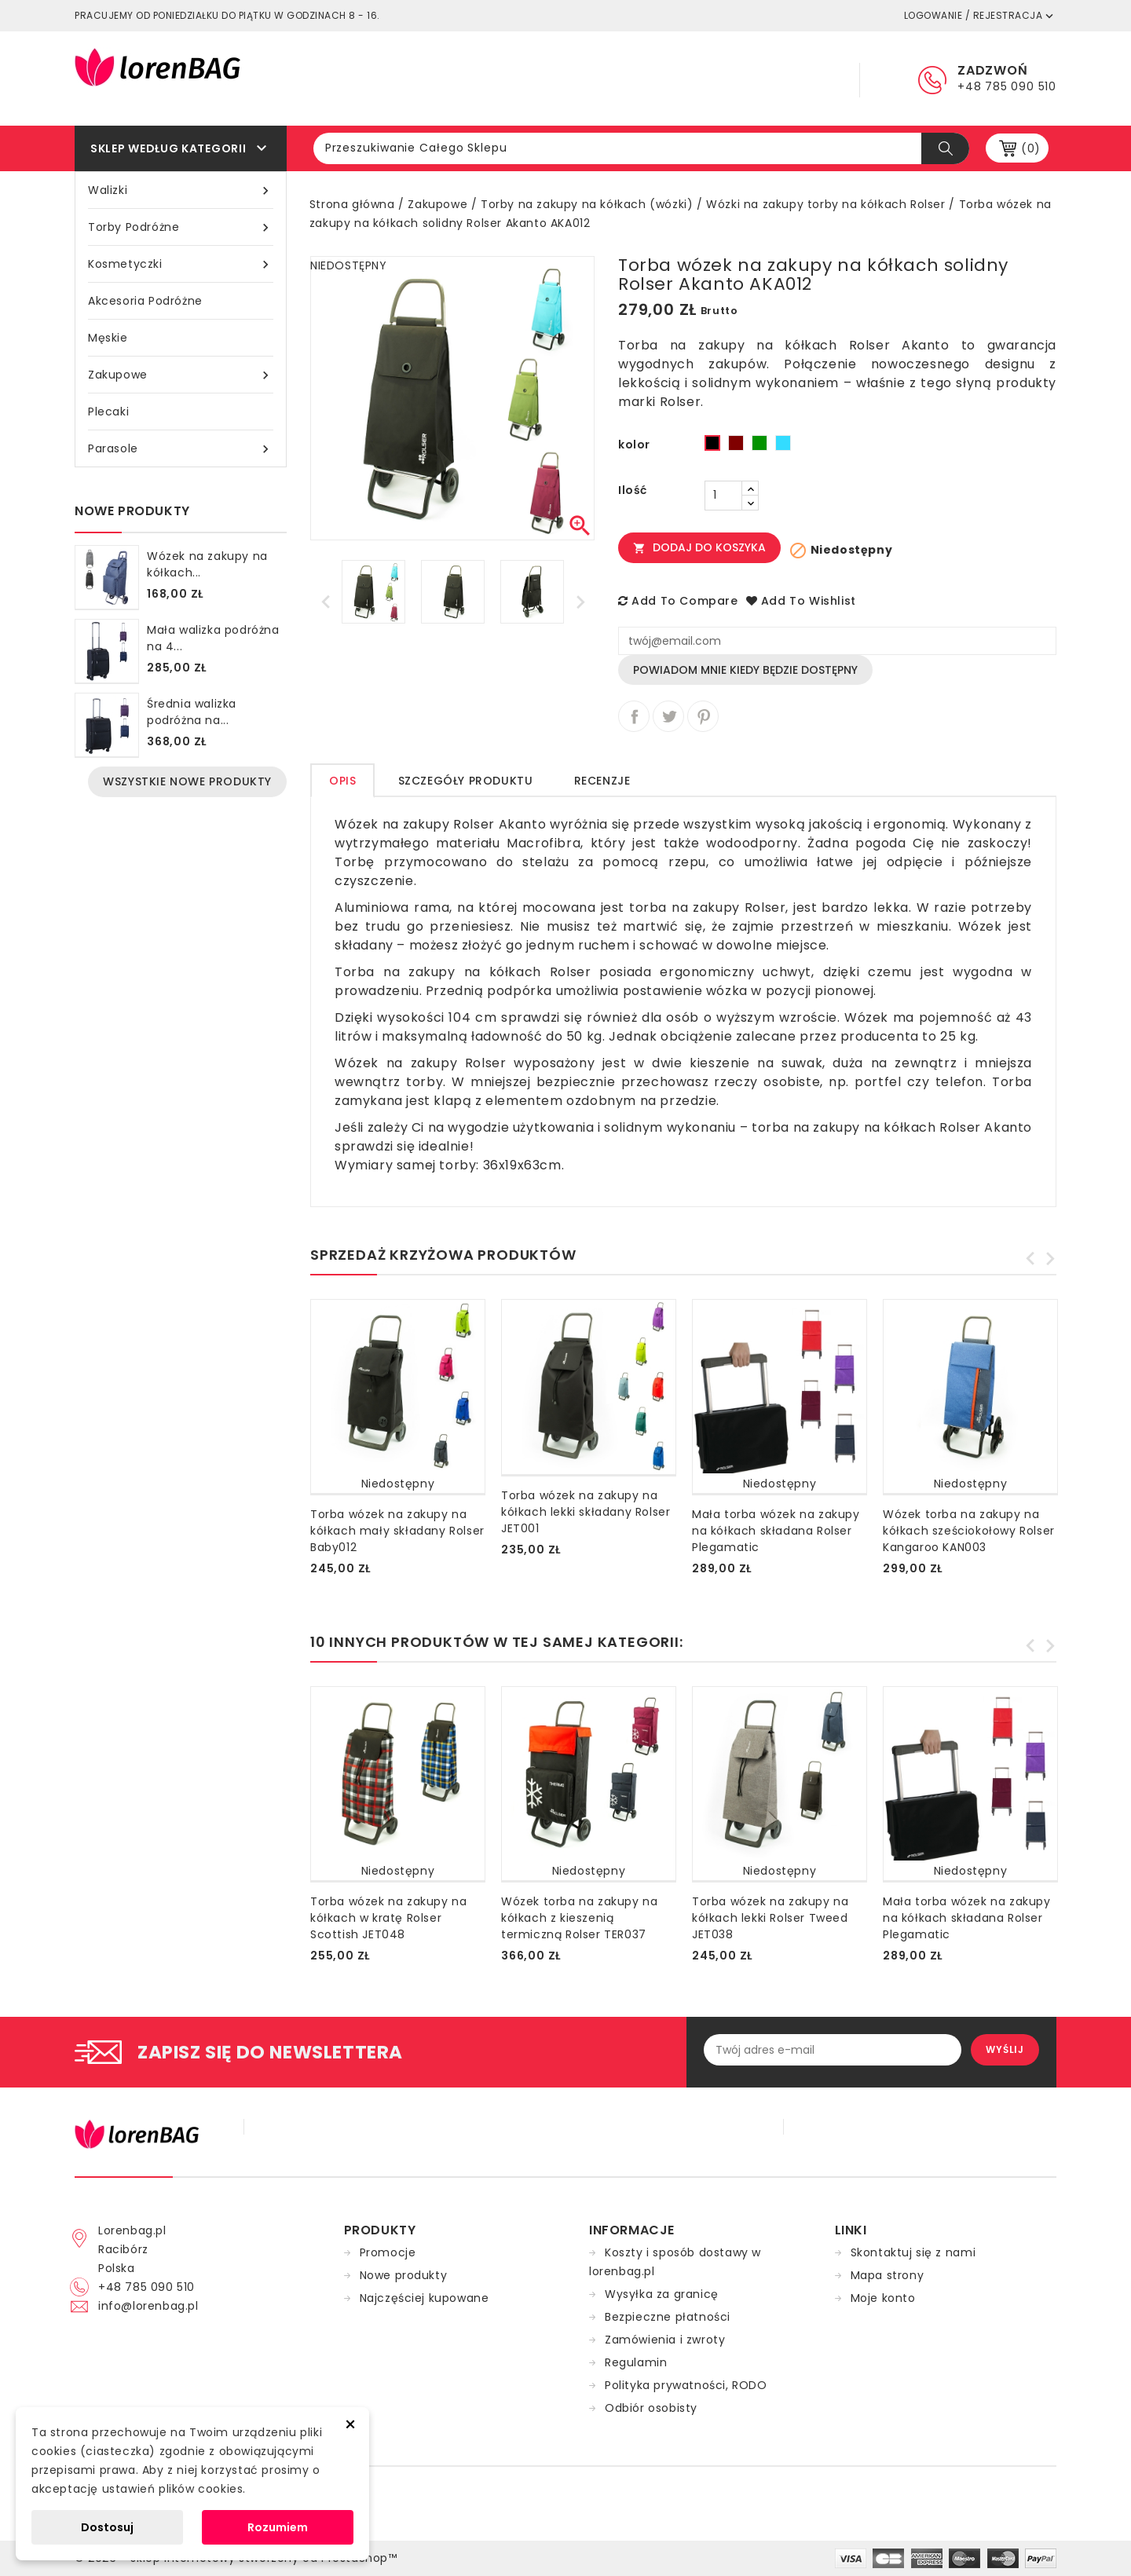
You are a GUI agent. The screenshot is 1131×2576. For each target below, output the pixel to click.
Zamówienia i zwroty (665, 2339)
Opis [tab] (342, 781)
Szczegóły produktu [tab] (465, 781)
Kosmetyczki (180, 264)
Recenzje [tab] (602, 781)
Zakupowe (180, 375)
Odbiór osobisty (651, 2408)
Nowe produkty (404, 2275)
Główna (515, 78)
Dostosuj (107, 2527)
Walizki (180, 190)
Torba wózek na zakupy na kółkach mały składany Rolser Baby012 (397, 1530)
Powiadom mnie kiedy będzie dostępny (745, 670)
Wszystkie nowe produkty (187, 781)
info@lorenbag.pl (148, 2306)
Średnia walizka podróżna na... (191, 712)
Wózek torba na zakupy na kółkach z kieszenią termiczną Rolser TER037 (579, 1918)
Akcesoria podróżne (145, 301)
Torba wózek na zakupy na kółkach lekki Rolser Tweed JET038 (770, 1918)
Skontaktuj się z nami (913, 2252)
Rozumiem (277, 2527)
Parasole (180, 449)
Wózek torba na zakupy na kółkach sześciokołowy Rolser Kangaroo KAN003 (969, 1530)
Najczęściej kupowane (424, 2298)
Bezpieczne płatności (667, 2317)
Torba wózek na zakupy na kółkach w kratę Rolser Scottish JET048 (388, 1918)
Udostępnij (634, 716)
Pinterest (703, 716)
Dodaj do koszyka (699, 547)
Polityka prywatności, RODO (686, 2385)
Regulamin (607, 78)
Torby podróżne (180, 227)
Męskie (108, 338)
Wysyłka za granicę (662, 2294)
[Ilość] (723, 495)
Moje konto (883, 2298)
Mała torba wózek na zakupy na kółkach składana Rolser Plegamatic (776, 1530)
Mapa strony (887, 2275)
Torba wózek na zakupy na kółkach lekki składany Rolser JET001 (585, 1511)
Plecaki (108, 411)
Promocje (388, 2252)
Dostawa (703, 78)
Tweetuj (668, 716)
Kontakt (793, 78)
